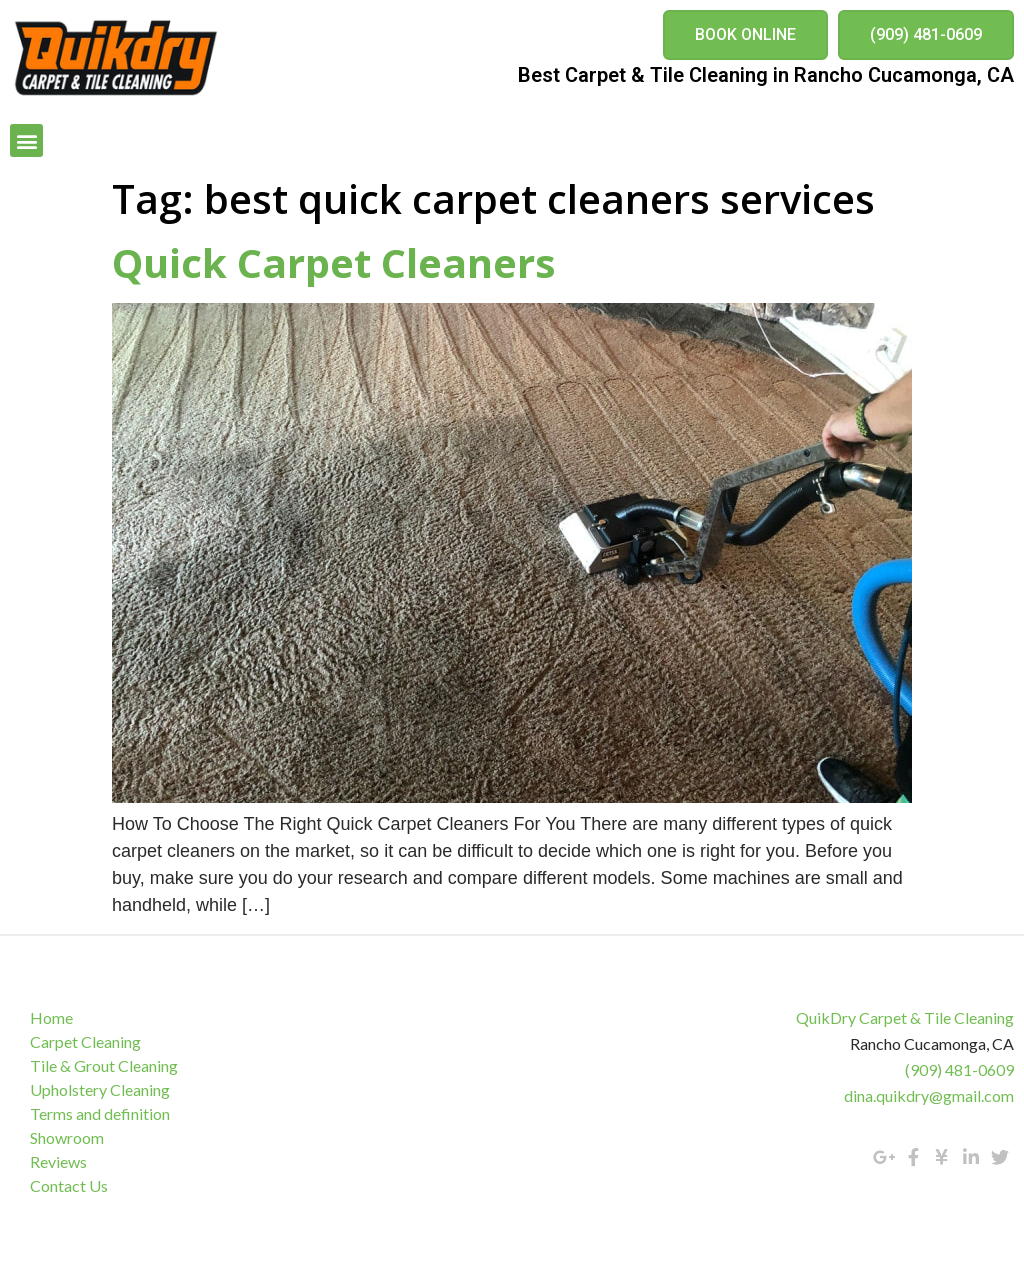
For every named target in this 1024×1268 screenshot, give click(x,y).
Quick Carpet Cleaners (334, 262)
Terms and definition (100, 1113)
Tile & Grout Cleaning (104, 1065)
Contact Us (69, 1185)
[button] (745, 35)
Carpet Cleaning (85, 1041)
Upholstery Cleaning (100, 1089)
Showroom (67, 1137)
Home (51, 1017)
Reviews (58, 1161)
